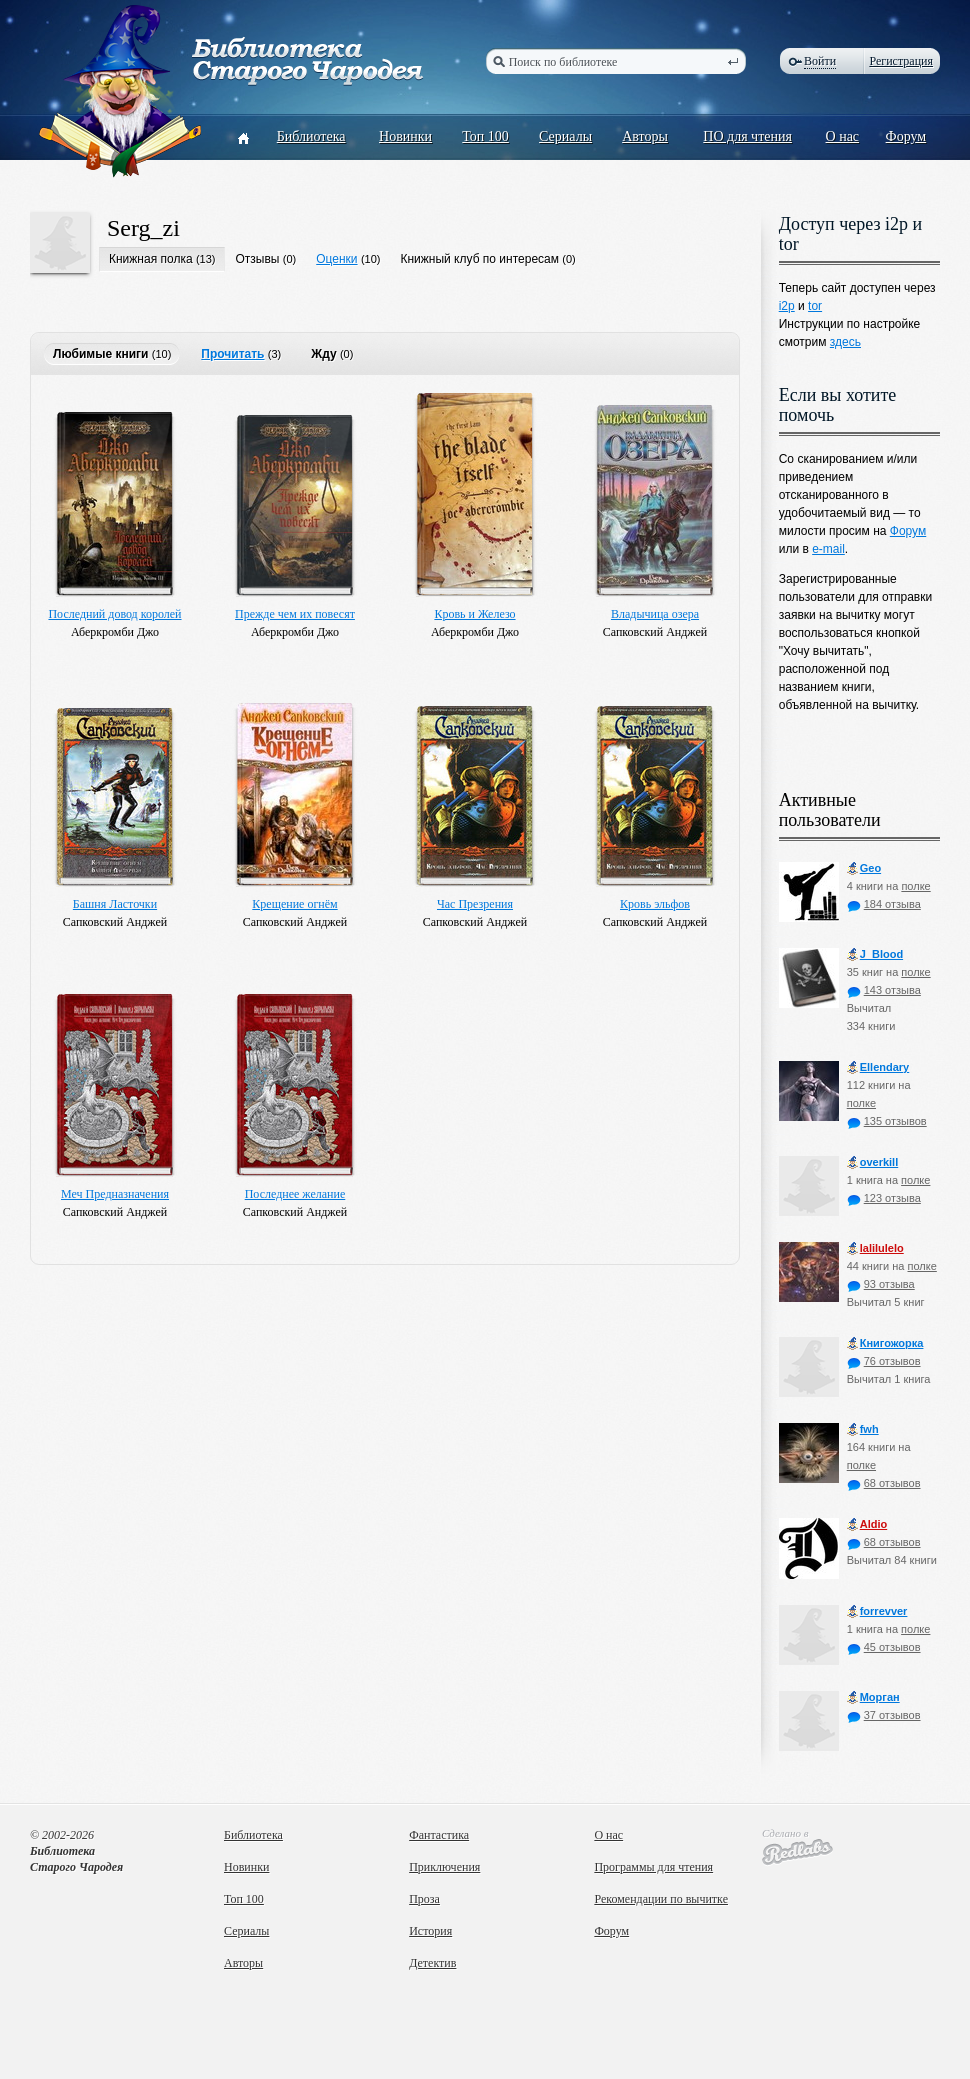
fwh (863, 1429)
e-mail (828, 549)
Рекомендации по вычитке (661, 1899)
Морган (873, 1697)
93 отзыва (881, 1284)
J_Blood (875, 954)
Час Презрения (475, 904)
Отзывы (257, 259)
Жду (323, 354)
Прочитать (232, 354)
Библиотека (311, 136)
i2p (787, 306)
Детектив (432, 1963)
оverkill (873, 1162)
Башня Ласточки (115, 904)
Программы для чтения (653, 1867)
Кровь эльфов (655, 904)
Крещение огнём (294, 904)
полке (915, 886)
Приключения (444, 1867)
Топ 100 (485, 136)
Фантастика (439, 1835)
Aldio (867, 1524)
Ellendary (878, 1067)
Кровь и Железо (474, 614)
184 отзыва (884, 904)
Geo (864, 868)
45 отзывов (884, 1647)
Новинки (405, 136)
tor (815, 306)
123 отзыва (884, 1198)
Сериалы (565, 136)
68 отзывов (884, 1483)
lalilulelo (875, 1248)
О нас (843, 136)
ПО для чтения (747, 136)
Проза (424, 1899)
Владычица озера (655, 614)
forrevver (877, 1611)
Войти (820, 61)
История (430, 1931)
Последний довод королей (114, 614)
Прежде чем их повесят (295, 614)
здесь (845, 342)
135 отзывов (887, 1121)
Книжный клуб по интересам (479, 259)
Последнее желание (295, 1194)
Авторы (645, 136)
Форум (906, 136)
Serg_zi (143, 228)
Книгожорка (885, 1343)
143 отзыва (884, 990)
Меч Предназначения (115, 1194)
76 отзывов (884, 1361)
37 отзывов (884, 1715)
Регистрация (901, 61)
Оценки (336, 259)
